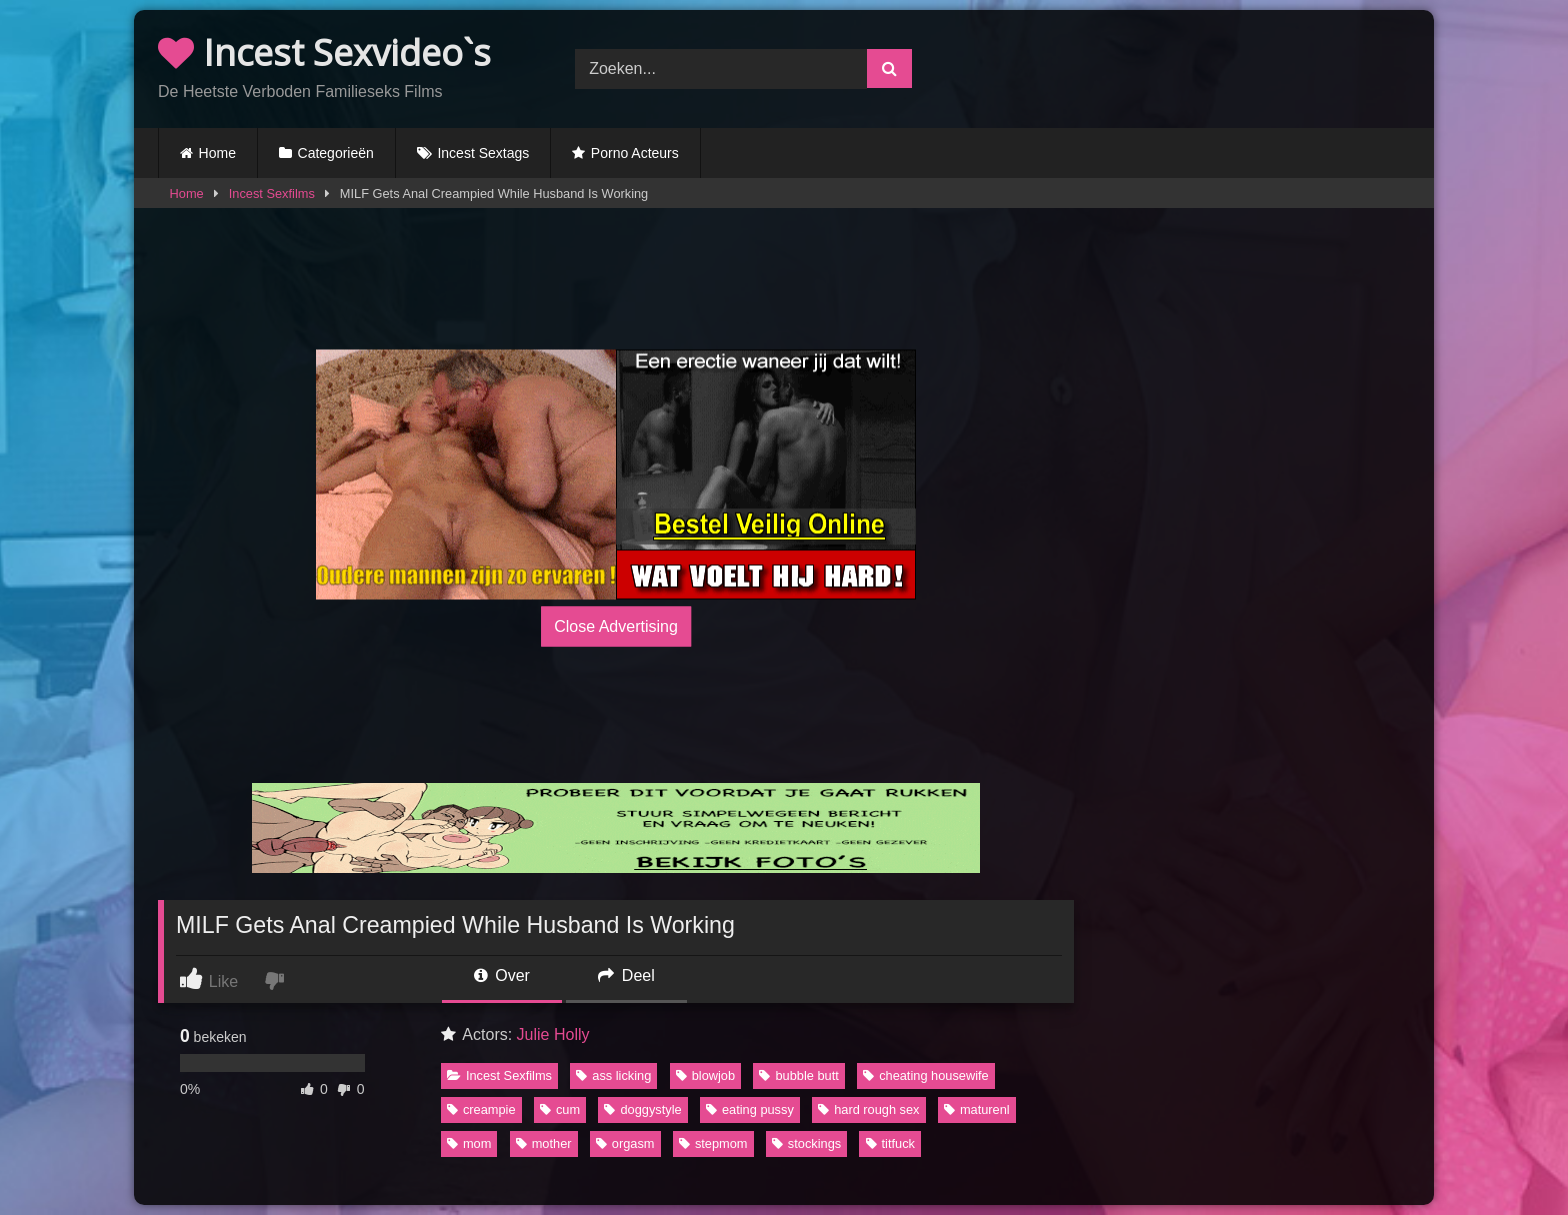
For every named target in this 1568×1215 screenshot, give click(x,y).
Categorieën (336, 153)
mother (544, 1143)
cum (560, 1109)
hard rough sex (868, 1109)
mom (469, 1143)
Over (502, 975)
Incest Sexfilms (272, 193)
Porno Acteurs (635, 153)
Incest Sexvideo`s (324, 52)
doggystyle (642, 1109)
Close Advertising (616, 625)
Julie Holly (553, 1034)
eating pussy (750, 1109)
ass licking (613, 1075)
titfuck (890, 1143)
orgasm (625, 1143)
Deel (626, 975)
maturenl (977, 1109)
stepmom (713, 1143)
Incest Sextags (483, 153)
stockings (806, 1143)
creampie (481, 1109)
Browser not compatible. (1201, 66)
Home (217, 153)
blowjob (705, 1075)
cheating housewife (926, 1075)
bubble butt (798, 1075)
